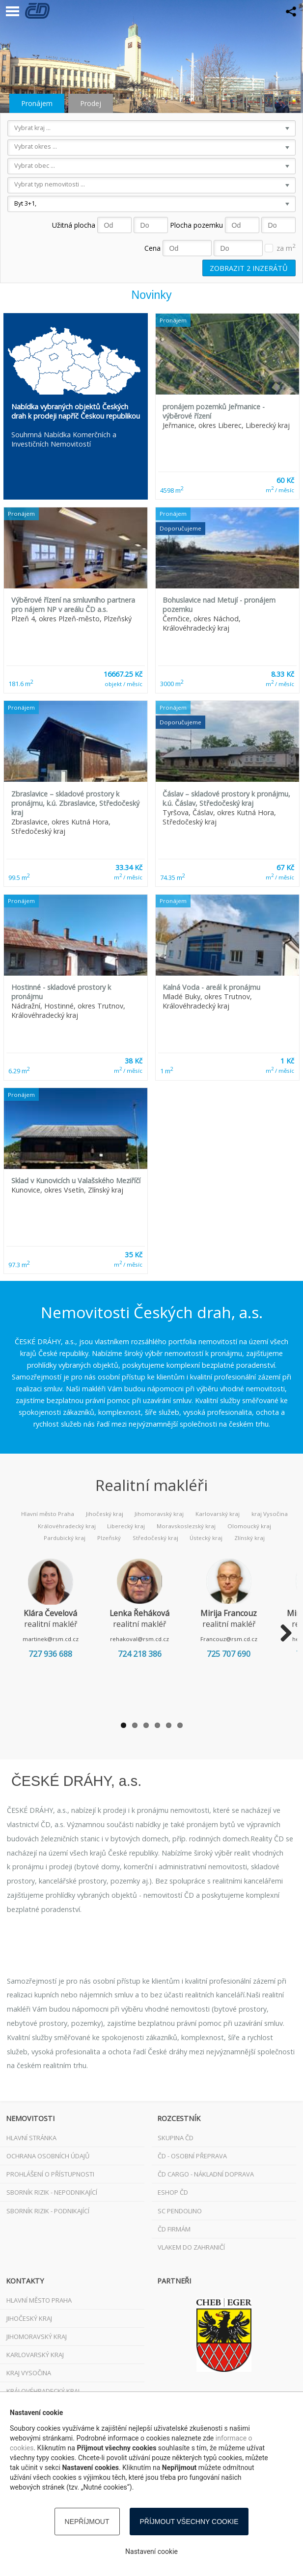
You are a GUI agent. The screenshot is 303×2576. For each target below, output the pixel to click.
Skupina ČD (175, 2137)
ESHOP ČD (173, 2192)
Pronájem (37, 103)
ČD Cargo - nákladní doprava (206, 2174)
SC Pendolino (180, 2210)
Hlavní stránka (31, 2137)
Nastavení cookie (151, 2551)
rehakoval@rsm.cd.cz (149, 1639)
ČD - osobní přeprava (192, 2155)
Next (282, 1634)
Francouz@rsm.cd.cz (246, 1639)
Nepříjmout (87, 2521)
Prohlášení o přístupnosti (50, 2174)
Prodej (90, 103)
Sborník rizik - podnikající (47, 2210)
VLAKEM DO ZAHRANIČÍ (191, 2247)
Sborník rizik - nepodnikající (51, 2192)
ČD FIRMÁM (174, 2229)
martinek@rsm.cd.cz (54, 1639)
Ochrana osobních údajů (47, 2155)
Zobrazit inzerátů (249, 268)
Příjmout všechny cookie (189, 2521)
